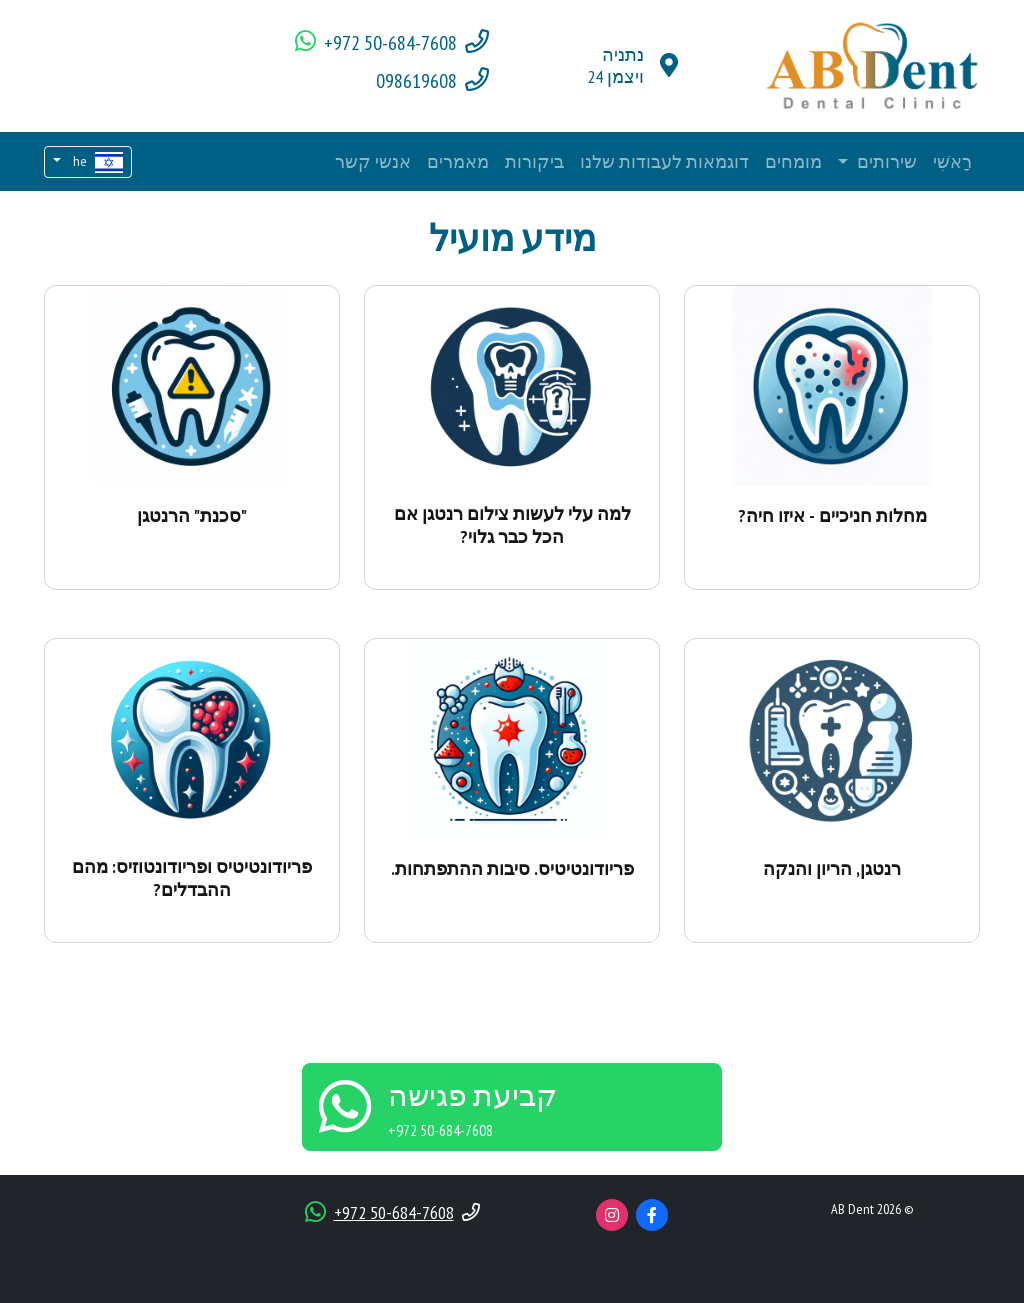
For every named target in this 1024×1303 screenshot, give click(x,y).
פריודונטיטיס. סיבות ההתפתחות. (512, 868)
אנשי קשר (373, 161)
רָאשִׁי (952, 161)
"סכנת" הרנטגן (192, 515)
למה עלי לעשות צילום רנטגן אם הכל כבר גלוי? (512, 525)
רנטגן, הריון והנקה (832, 868)
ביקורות (534, 161)
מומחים (793, 161)
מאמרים (458, 161)
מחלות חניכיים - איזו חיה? (832, 515)
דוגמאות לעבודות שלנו (664, 161)
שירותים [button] (885, 161)
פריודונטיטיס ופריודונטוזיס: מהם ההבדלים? (192, 878)
